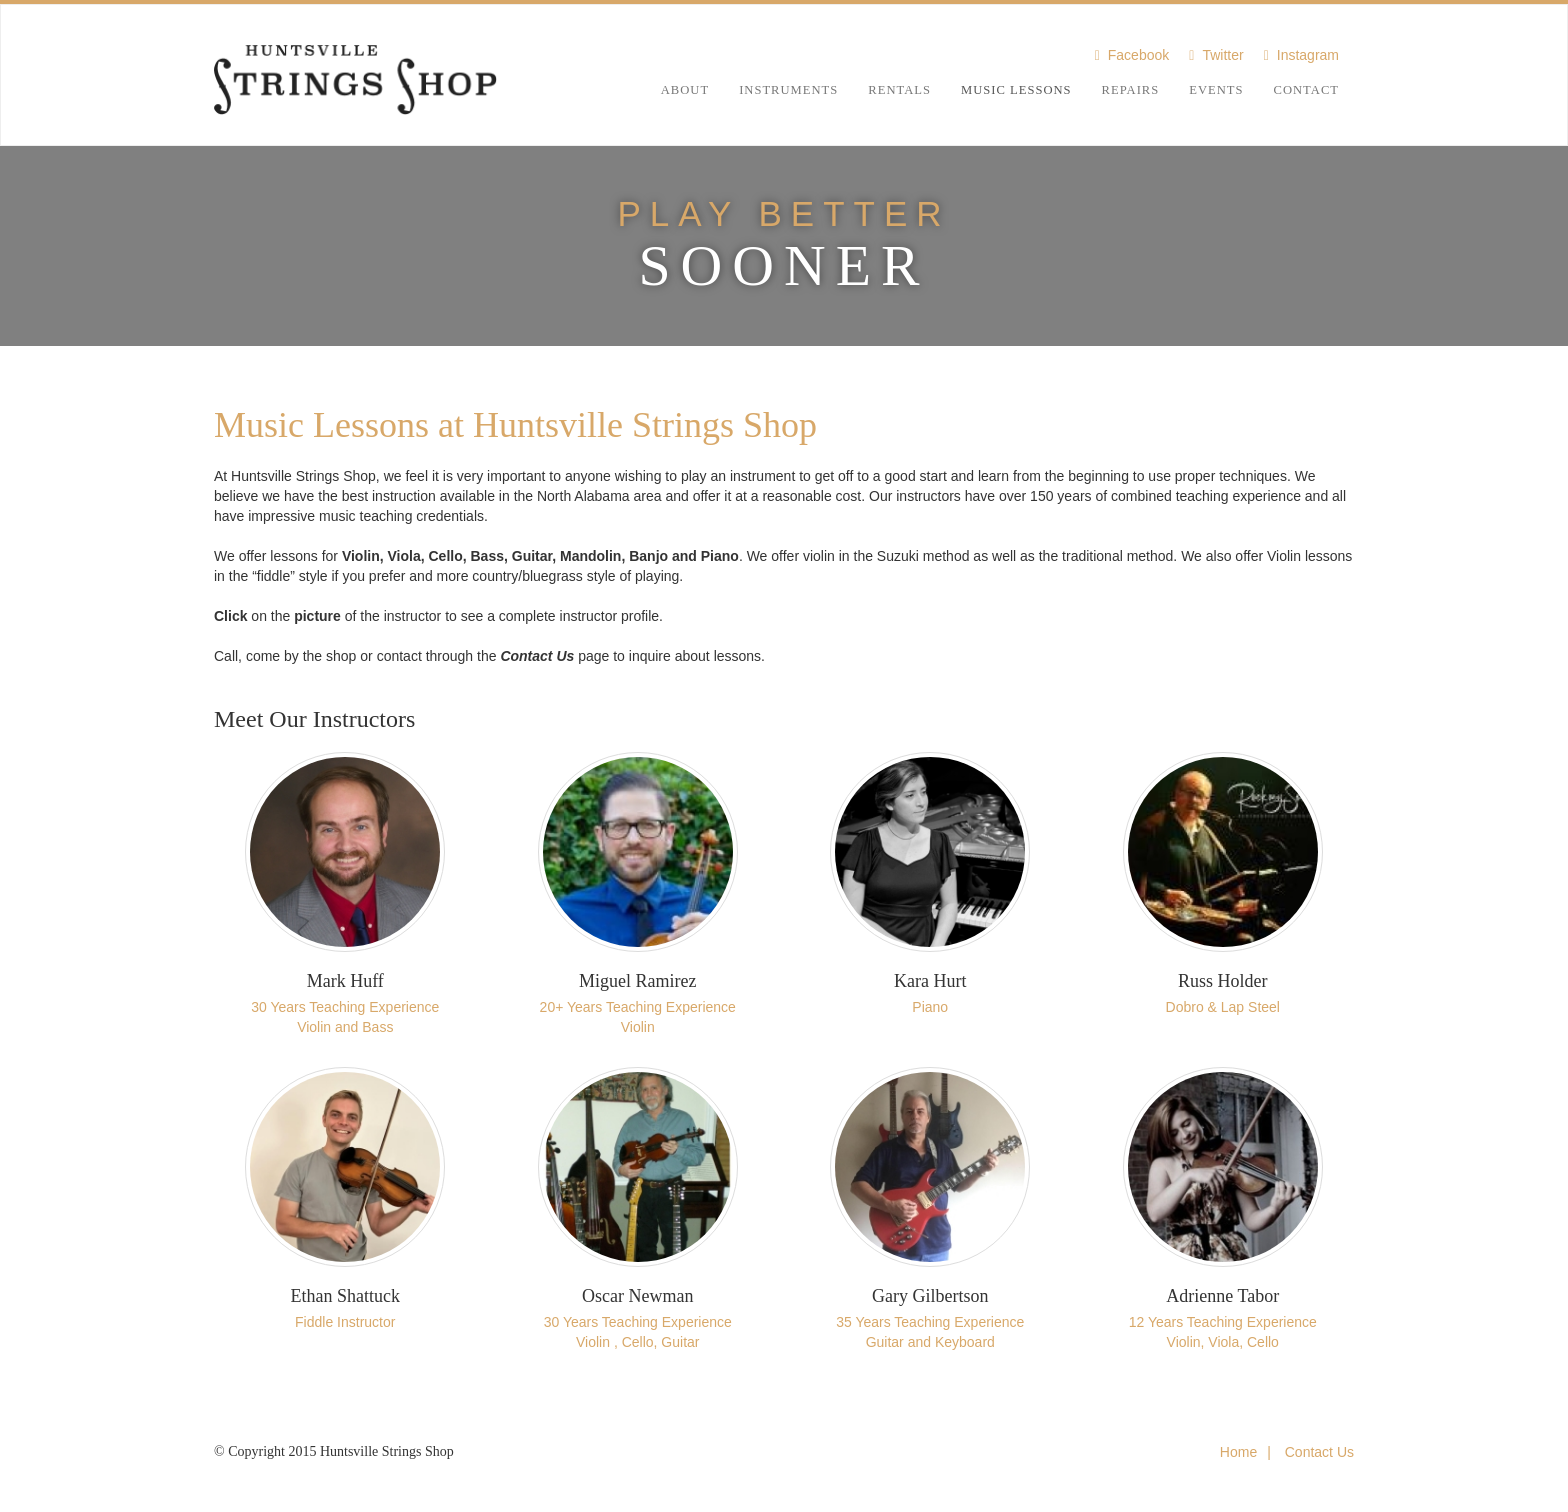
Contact (1306, 90)
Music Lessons (1016, 90)
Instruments (788, 90)
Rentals (899, 90)
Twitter (1222, 55)
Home (1238, 1452)
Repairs (1131, 90)
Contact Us (1319, 1452)
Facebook (1138, 55)
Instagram (1308, 55)
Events (1216, 90)
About (685, 90)
